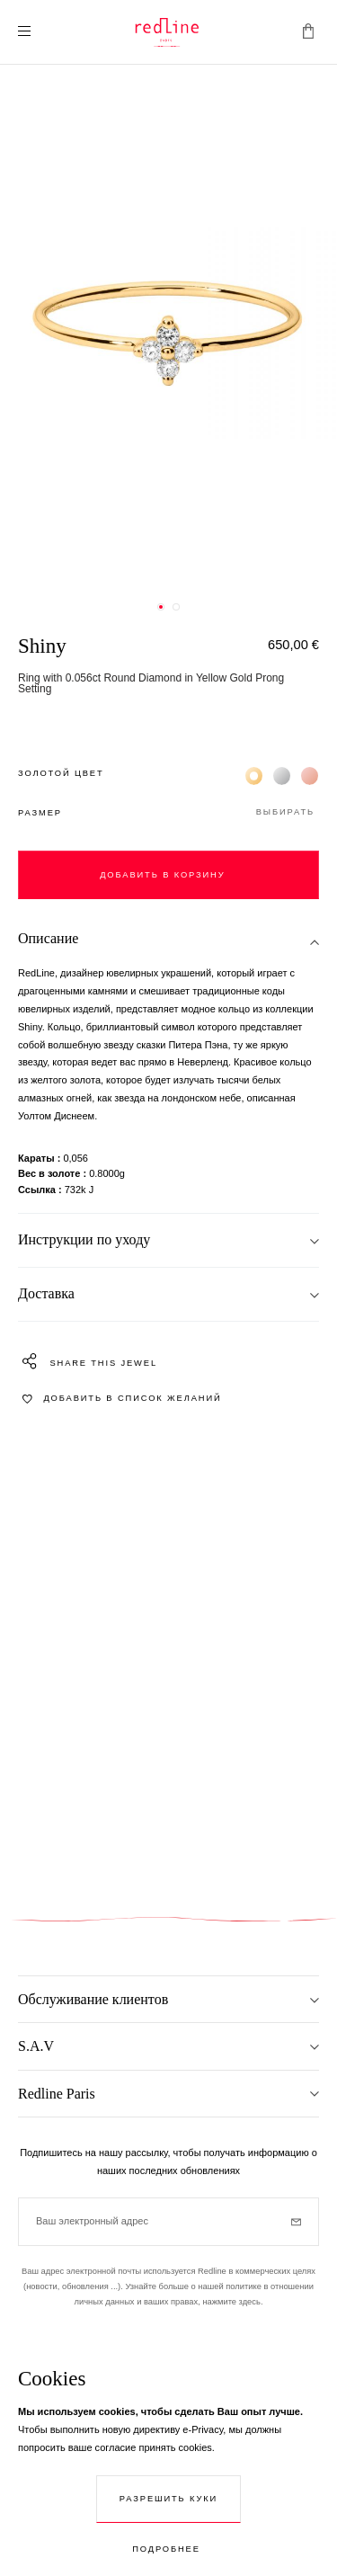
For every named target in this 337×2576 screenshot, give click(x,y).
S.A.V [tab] (36, 2046)
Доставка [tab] (46, 1293)
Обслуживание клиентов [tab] (93, 1999)
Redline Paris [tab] (56, 2093)
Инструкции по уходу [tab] (84, 1239)
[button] (168, 813)
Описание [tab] (48, 938)
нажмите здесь (231, 2301)
